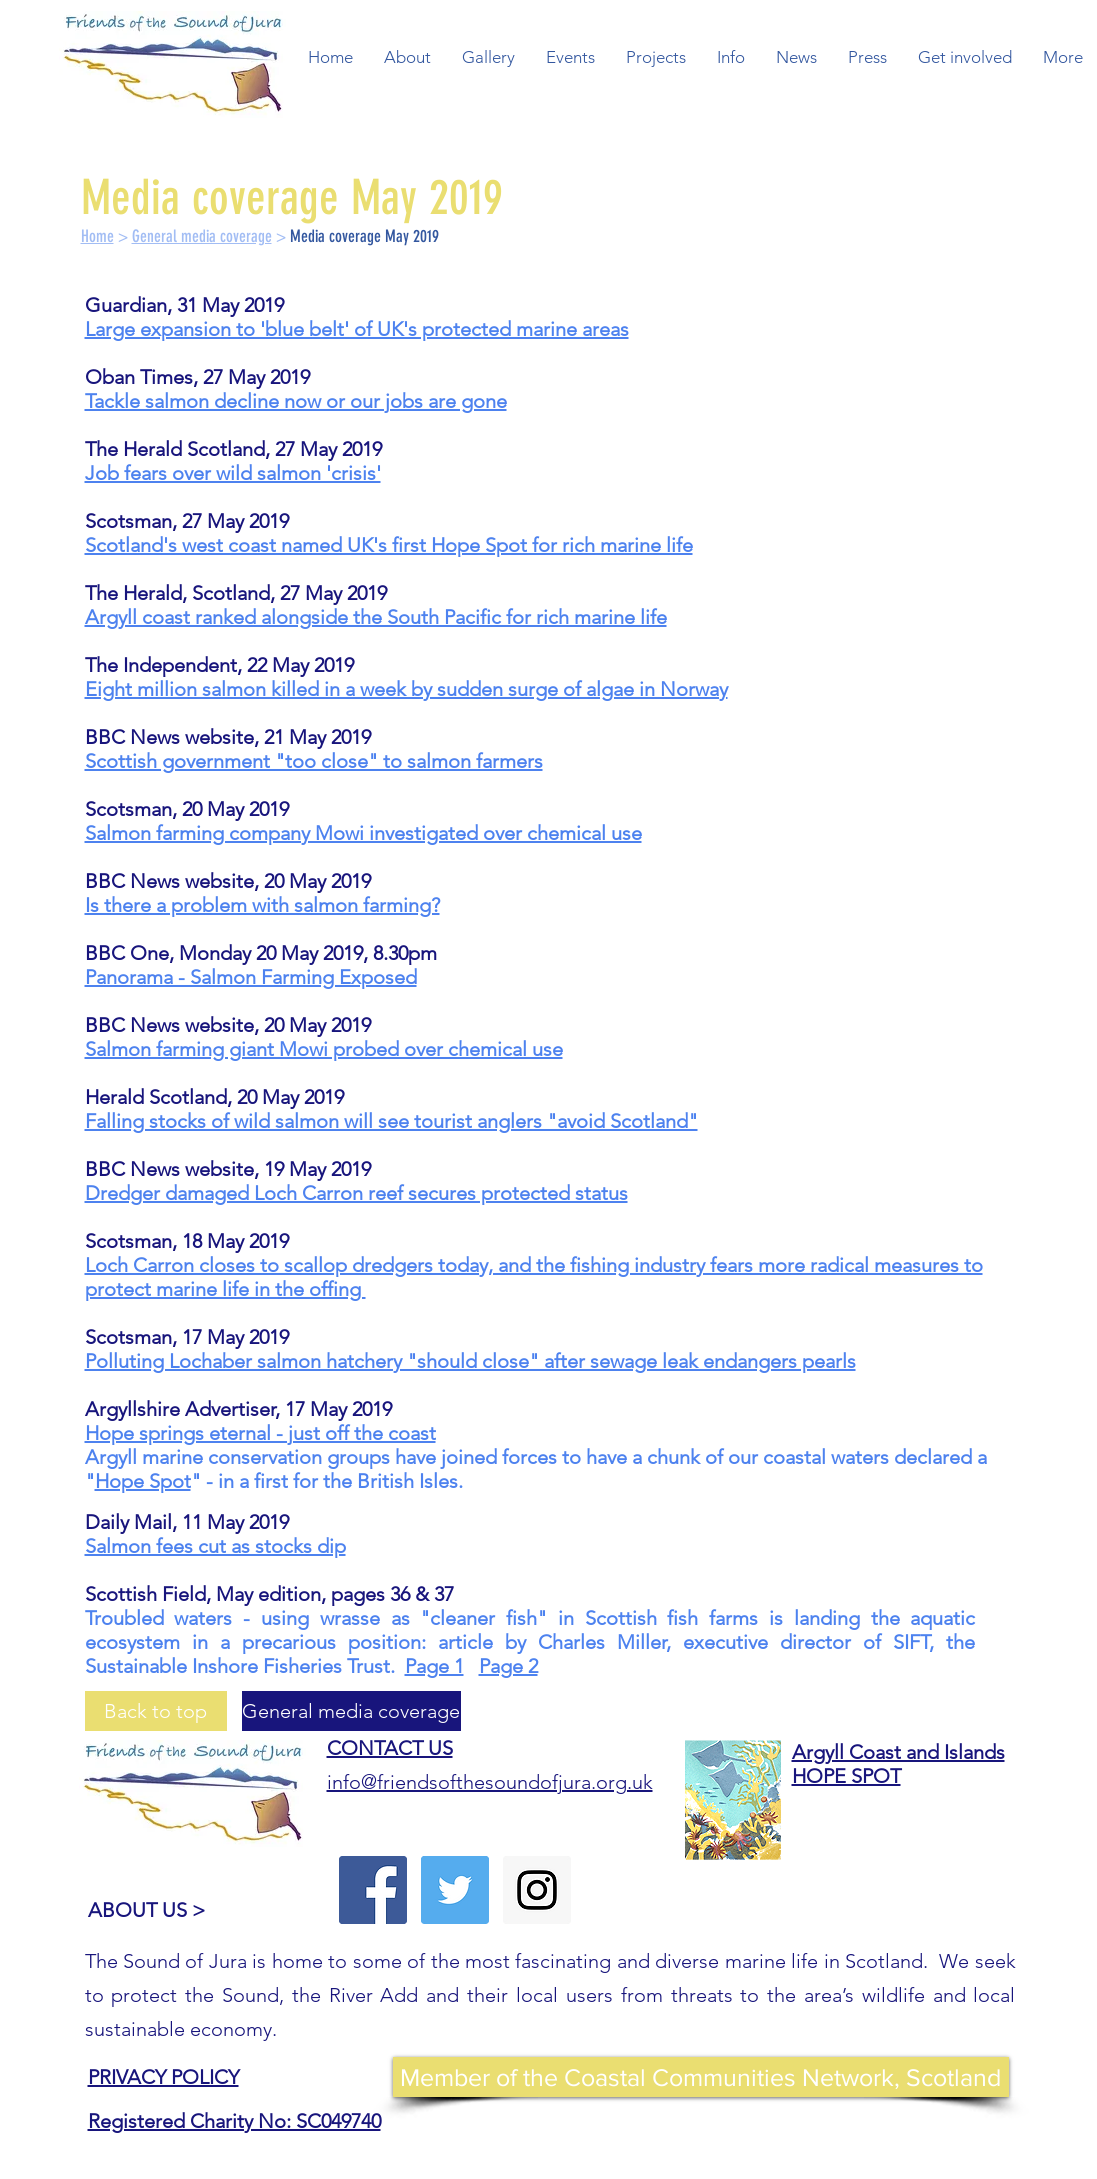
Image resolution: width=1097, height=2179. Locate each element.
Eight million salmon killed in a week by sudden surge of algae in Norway (406, 689)
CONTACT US (390, 1748)
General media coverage (202, 236)
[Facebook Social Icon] (373, 1890)
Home (97, 236)
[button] (407, 57)
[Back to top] (156, 1711)
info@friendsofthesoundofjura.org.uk (490, 1782)
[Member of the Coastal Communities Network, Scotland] (701, 2077)
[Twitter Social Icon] (455, 1890)
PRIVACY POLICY (163, 2077)
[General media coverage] (351, 1711)
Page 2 (508, 1666)
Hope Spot (143, 1481)
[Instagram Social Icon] (537, 1890)
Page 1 (434, 1666)
